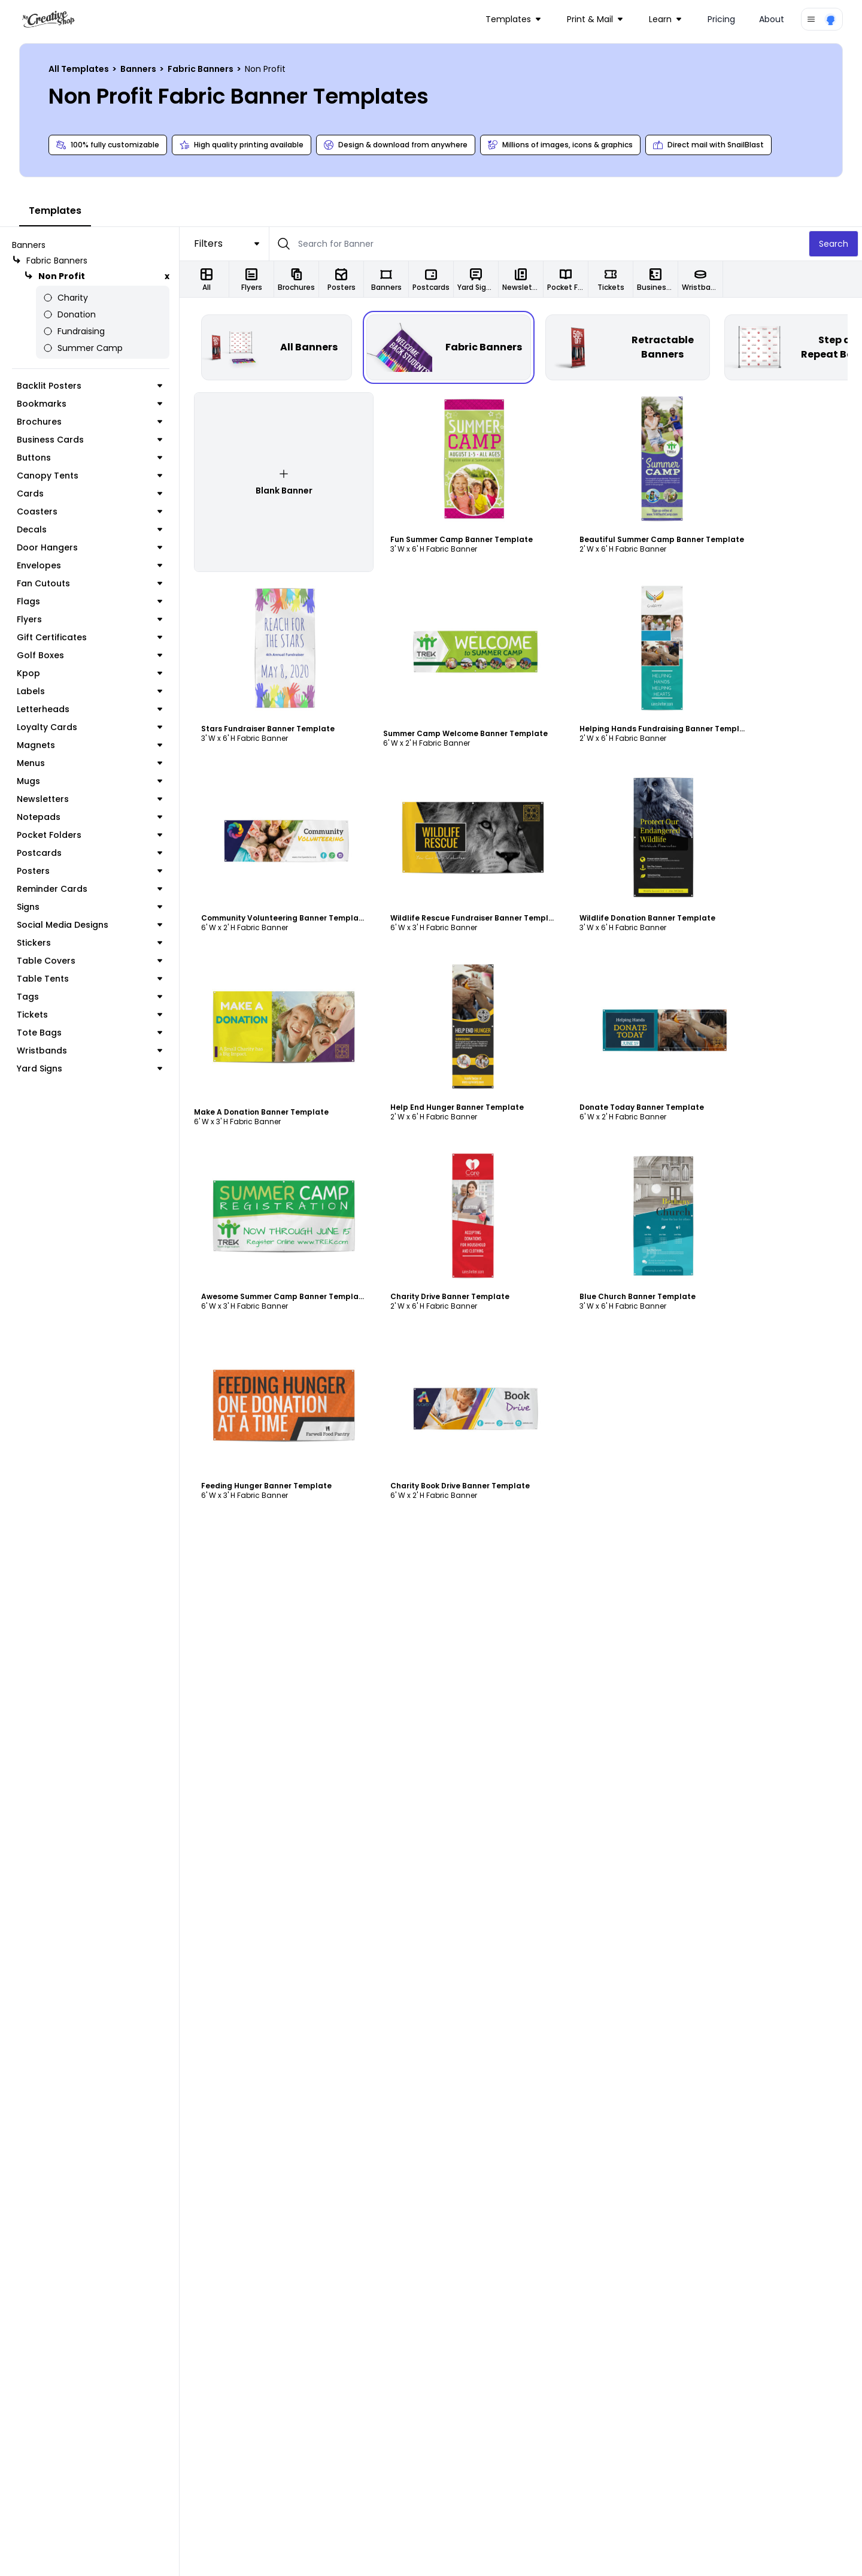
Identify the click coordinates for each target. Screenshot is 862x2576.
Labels (89, 691)
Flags (89, 601)
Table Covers (89, 961)
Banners (139, 69)
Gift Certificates (89, 637)
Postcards (89, 853)
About (771, 19)
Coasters (89, 511)
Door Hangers (89, 547)
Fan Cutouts (89, 583)
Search (833, 244)
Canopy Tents (89, 476)
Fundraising (74, 331)
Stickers (89, 943)
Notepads (89, 817)
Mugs (89, 781)
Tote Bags (89, 1033)
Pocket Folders (89, 835)
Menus (89, 763)
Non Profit (54, 276)
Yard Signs (89, 1068)
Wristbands (89, 1051)
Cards (89, 494)
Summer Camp (83, 348)
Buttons (89, 458)
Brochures (89, 422)
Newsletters (89, 799)
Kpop (89, 673)
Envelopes (89, 565)
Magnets (89, 745)
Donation (69, 314)
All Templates (79, 69)
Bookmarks (89, 404)
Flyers (89, 619)
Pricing (721, 19)
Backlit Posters (89, 386)
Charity (65, 298)
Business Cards (89, 440)
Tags (89, 997)
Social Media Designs (89, 925)
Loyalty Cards (89, 727)
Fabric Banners (201, 69)
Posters (89, 871)
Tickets (89, 1015)
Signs (89, 907)
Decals (89, 529)
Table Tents (89, 979)
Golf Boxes (89, 655)
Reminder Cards (89, 889)
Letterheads (89, 709)
